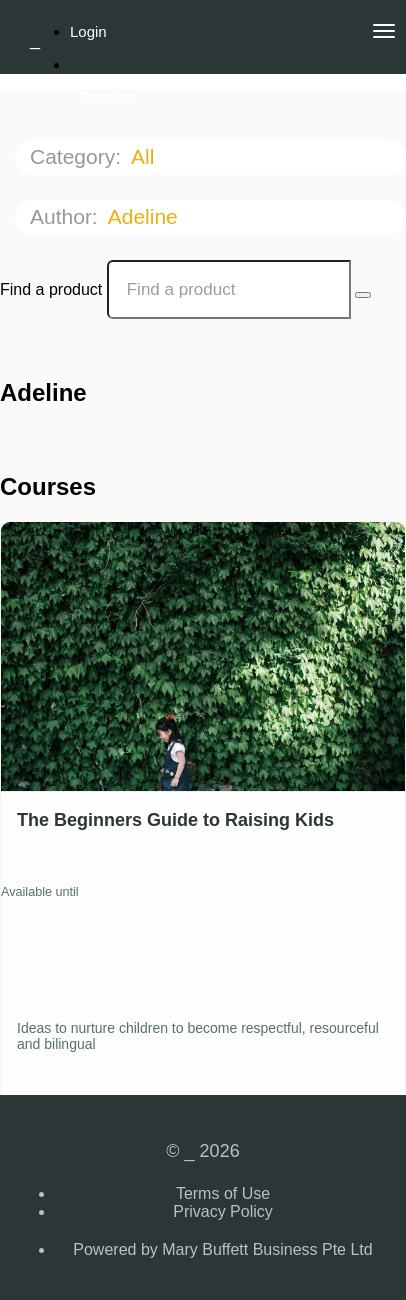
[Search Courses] (363, 295)
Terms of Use (223, 1193)
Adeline (146, 216)
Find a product (51, 289)
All (145, 156)
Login (88, 31)
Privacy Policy (223, 1211)
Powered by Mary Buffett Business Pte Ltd (222, 1249)
